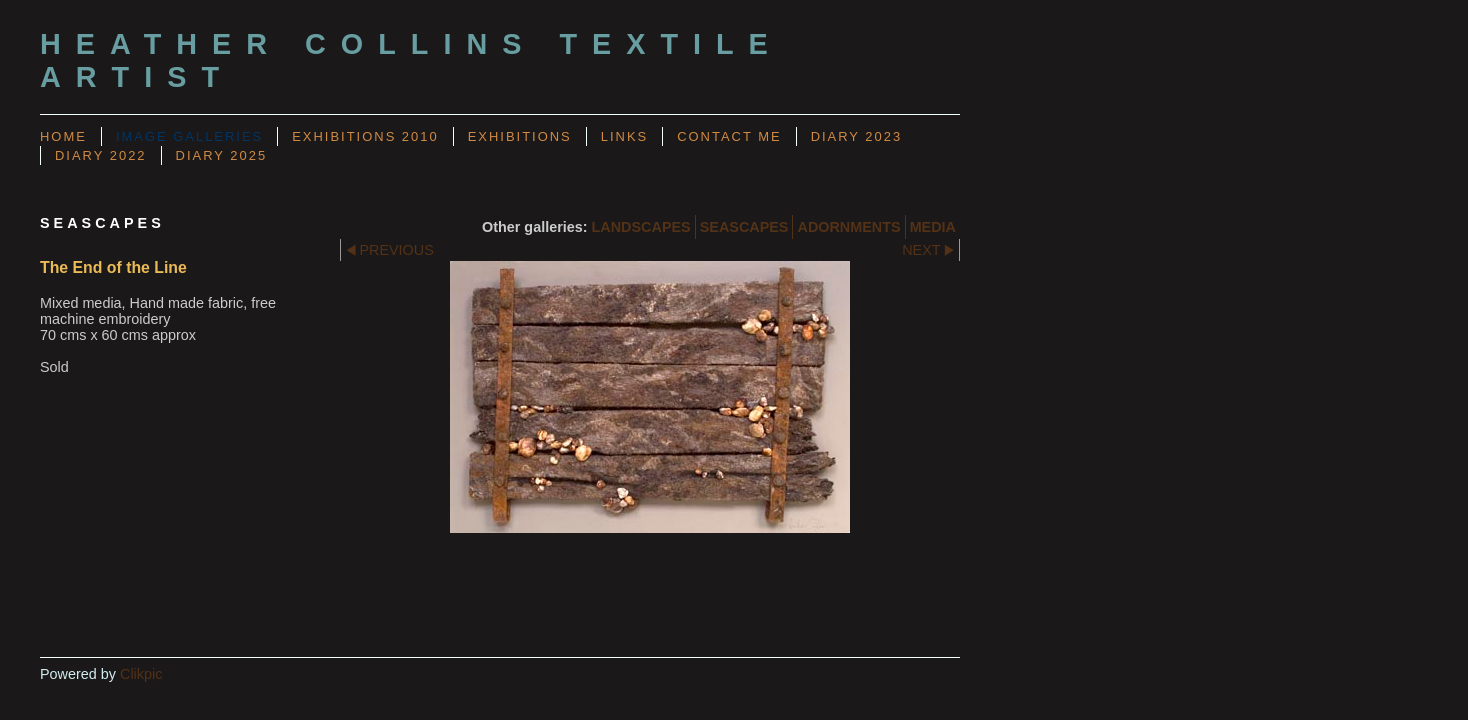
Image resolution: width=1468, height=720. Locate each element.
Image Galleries (189, 136)
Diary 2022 (101, 155)
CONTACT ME (729, 136)
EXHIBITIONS (520, 136)
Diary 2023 (857, 136)
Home (63, 136)
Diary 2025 (222, 155)
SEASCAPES (744, 227)
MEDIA (933, 227)
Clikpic (141, 674)
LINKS (624, 136)
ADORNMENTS (848, 227)
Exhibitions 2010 (365, 136)
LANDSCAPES (641, 227)
